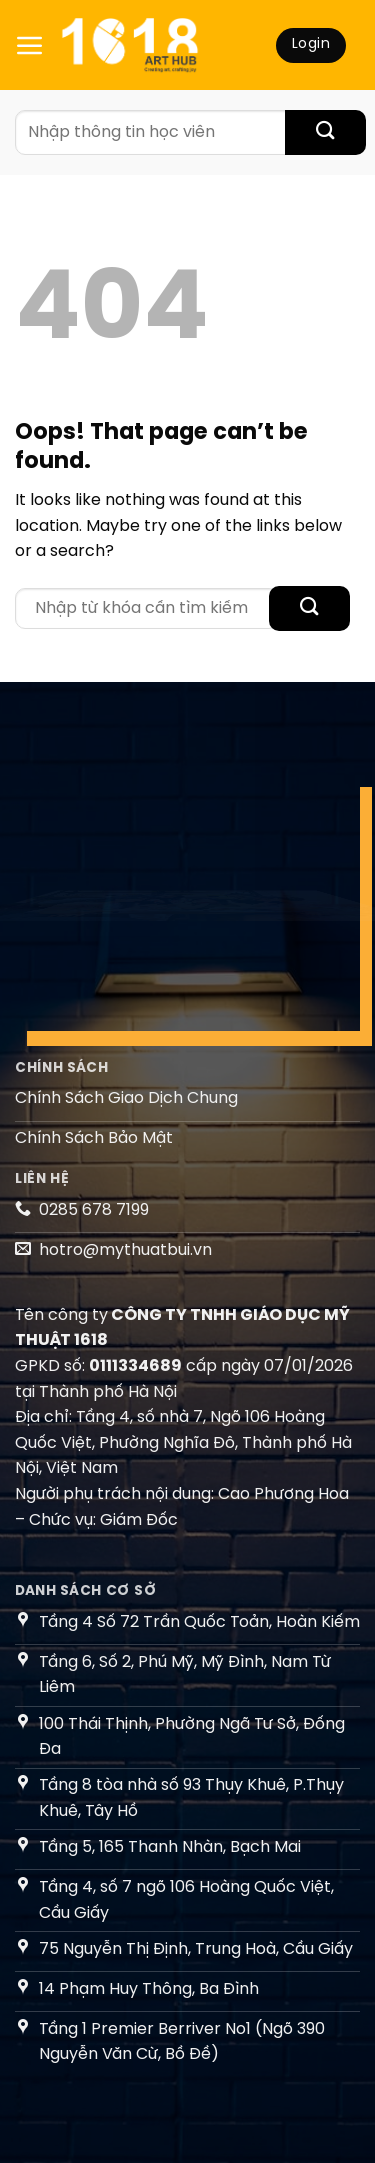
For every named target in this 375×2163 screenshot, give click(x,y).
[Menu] (30, 45)
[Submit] (325, 132)
